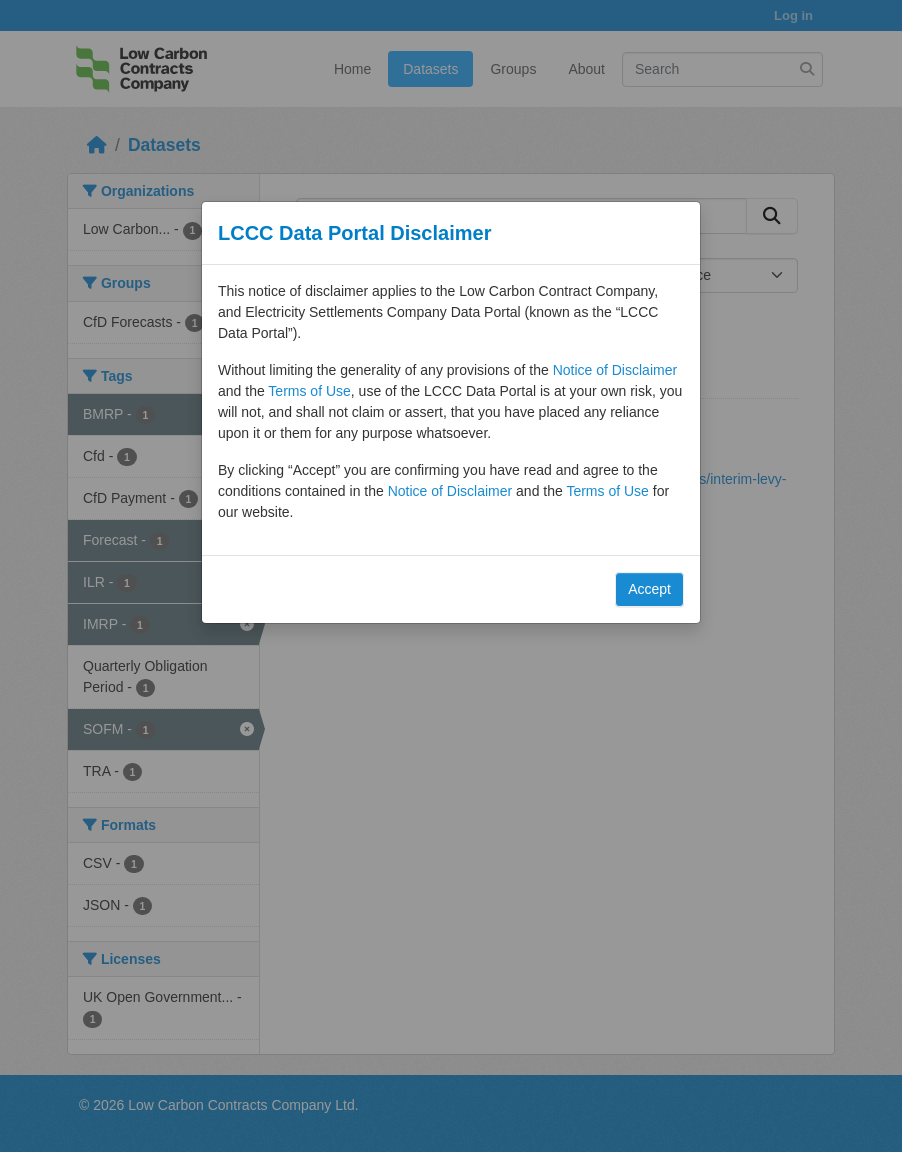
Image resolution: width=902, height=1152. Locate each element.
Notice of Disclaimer (615, 370)
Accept (649, 589)
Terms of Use (309, 391)
